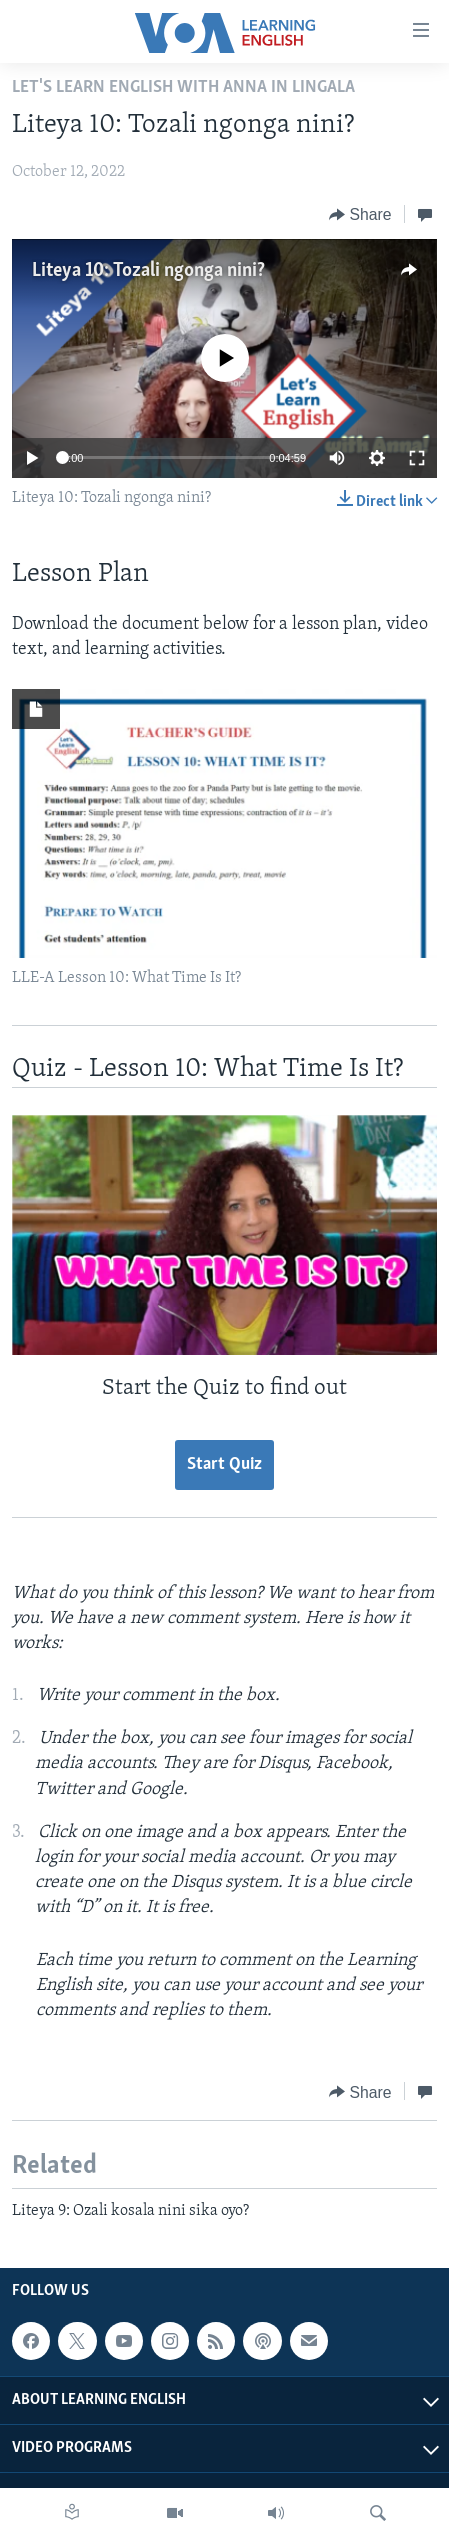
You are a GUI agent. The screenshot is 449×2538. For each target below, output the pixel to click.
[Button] (360, 215)
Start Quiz (224, 1464)
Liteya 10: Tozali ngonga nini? (148, 271)
